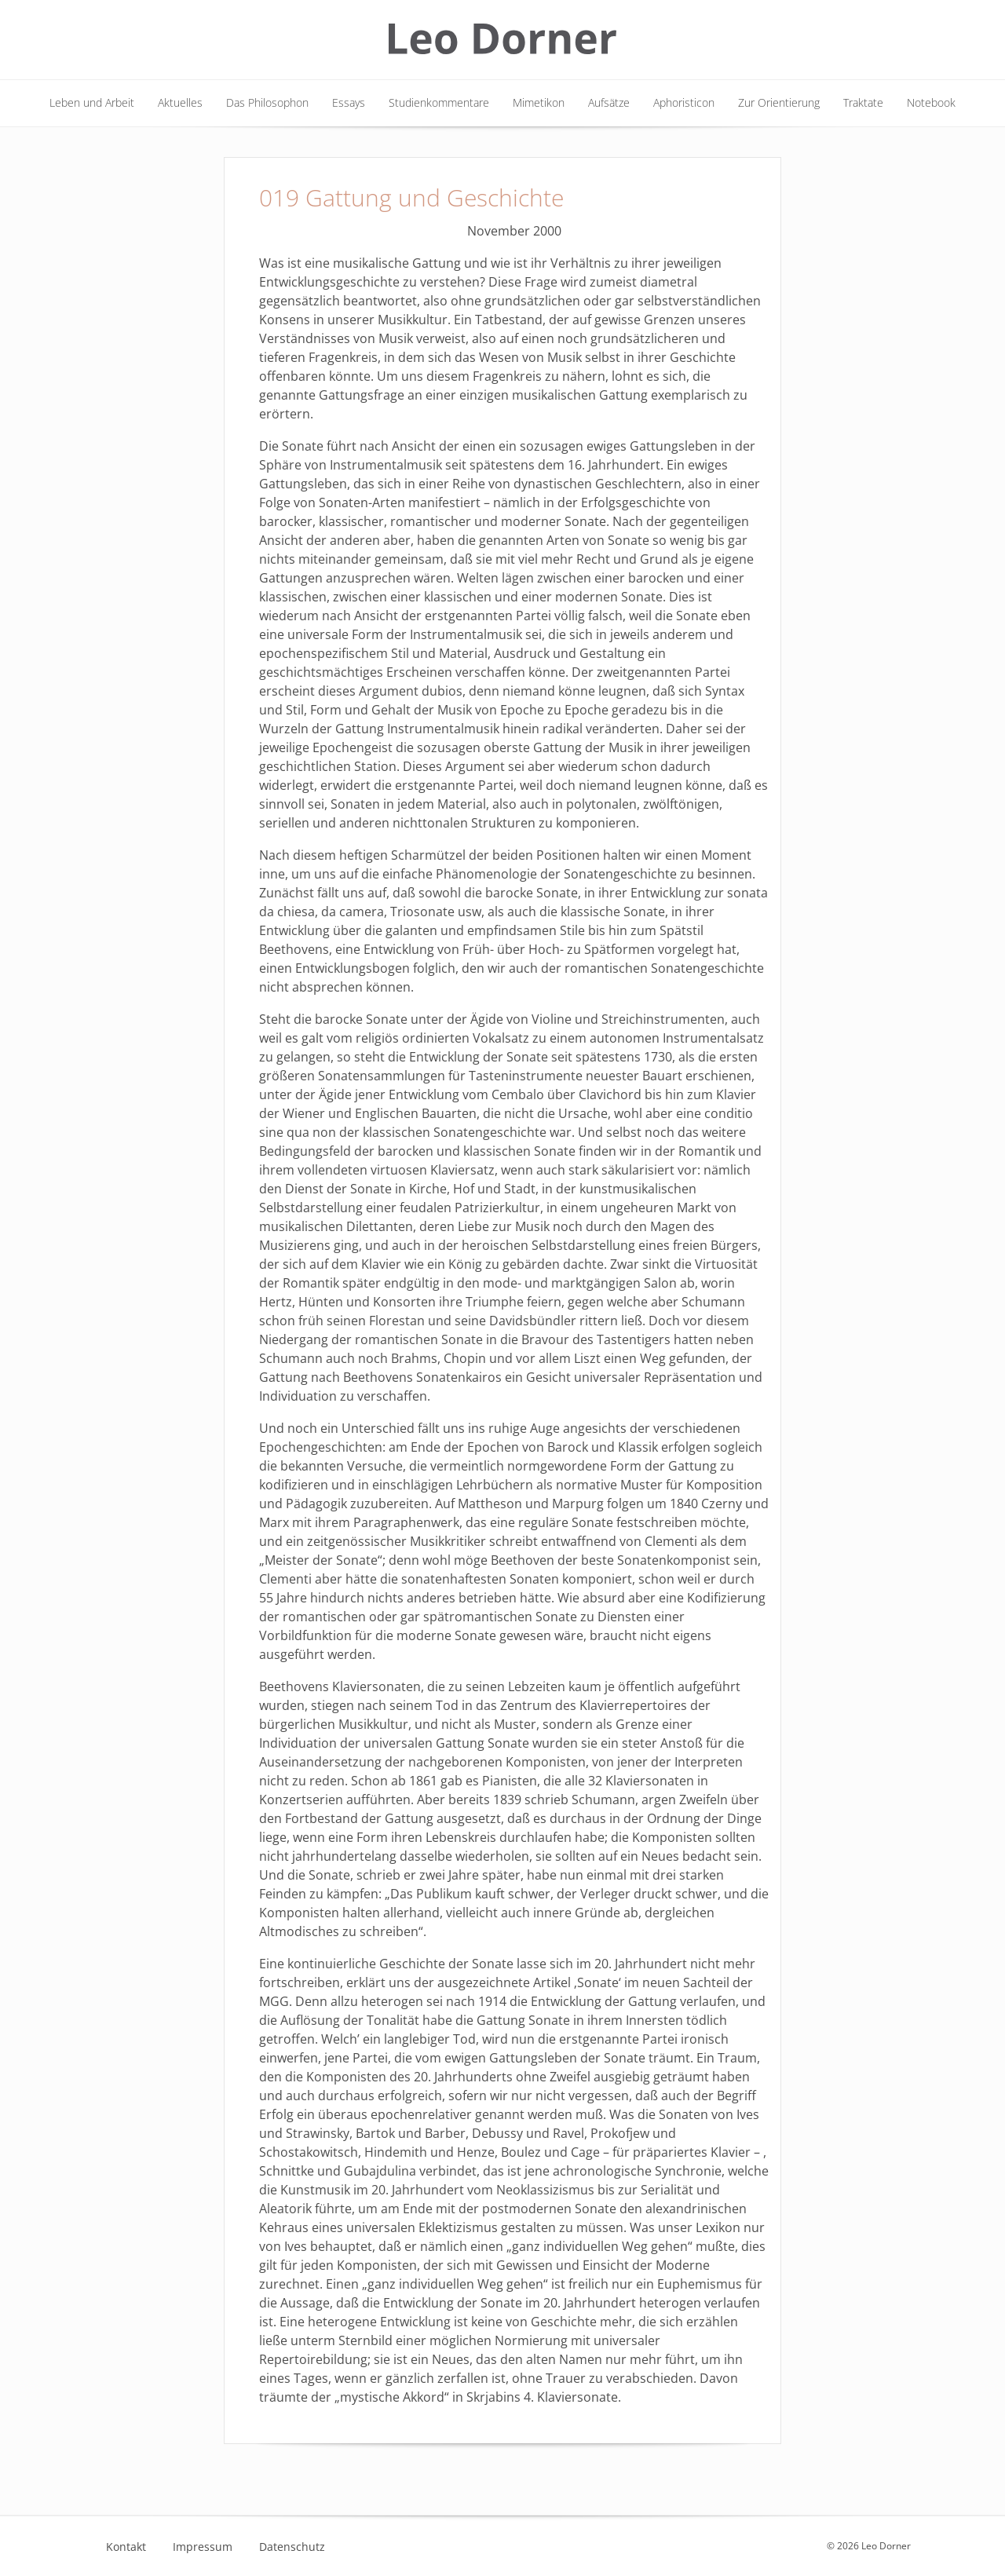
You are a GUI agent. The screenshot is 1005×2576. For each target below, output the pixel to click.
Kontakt (126, 2546)
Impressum (202, 2546)
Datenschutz (292, 2546)
